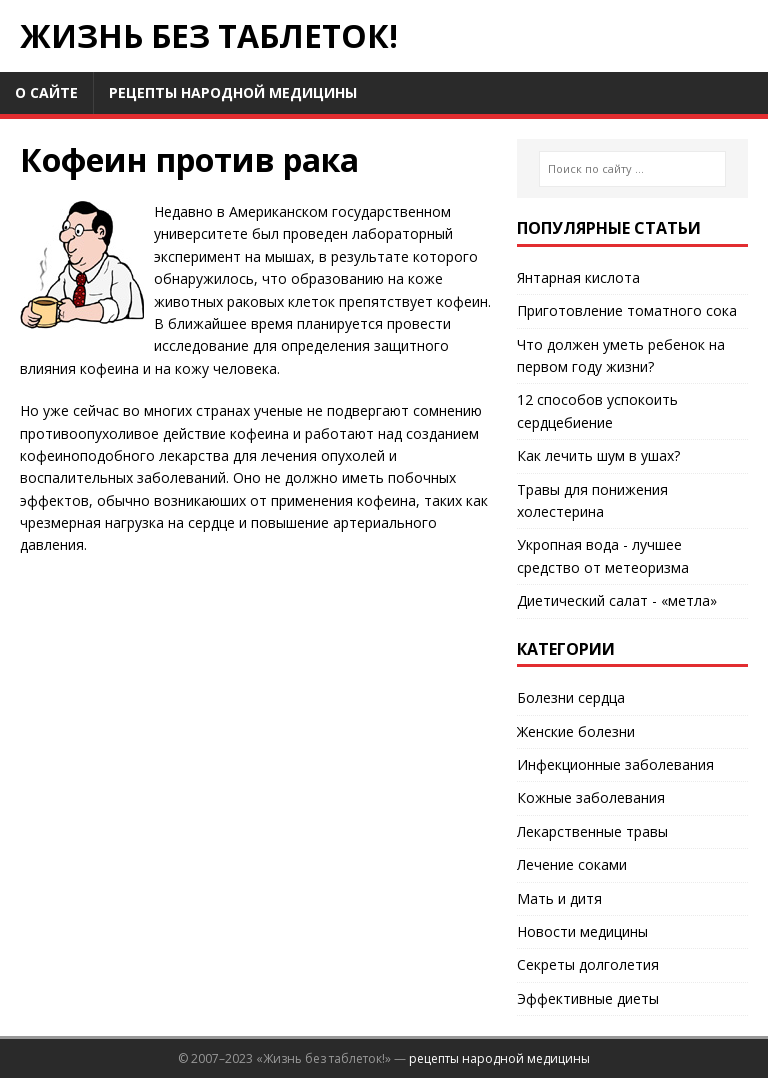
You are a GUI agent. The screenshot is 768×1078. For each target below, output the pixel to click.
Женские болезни (576, 731)
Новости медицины (582, 931)
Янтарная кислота (578, 277)
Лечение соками (572, 864)
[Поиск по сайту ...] (632, 169)
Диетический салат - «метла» (617, 600)
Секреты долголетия (588, 964)
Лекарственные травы (592, 831)
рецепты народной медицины (499, 1058)
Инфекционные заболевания (615, 764)
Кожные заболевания (591, 797)
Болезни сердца (571, 697)
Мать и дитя (559, 898)
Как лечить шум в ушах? (598, 455)
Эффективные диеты (588, 998)
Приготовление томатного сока (627, 310)
